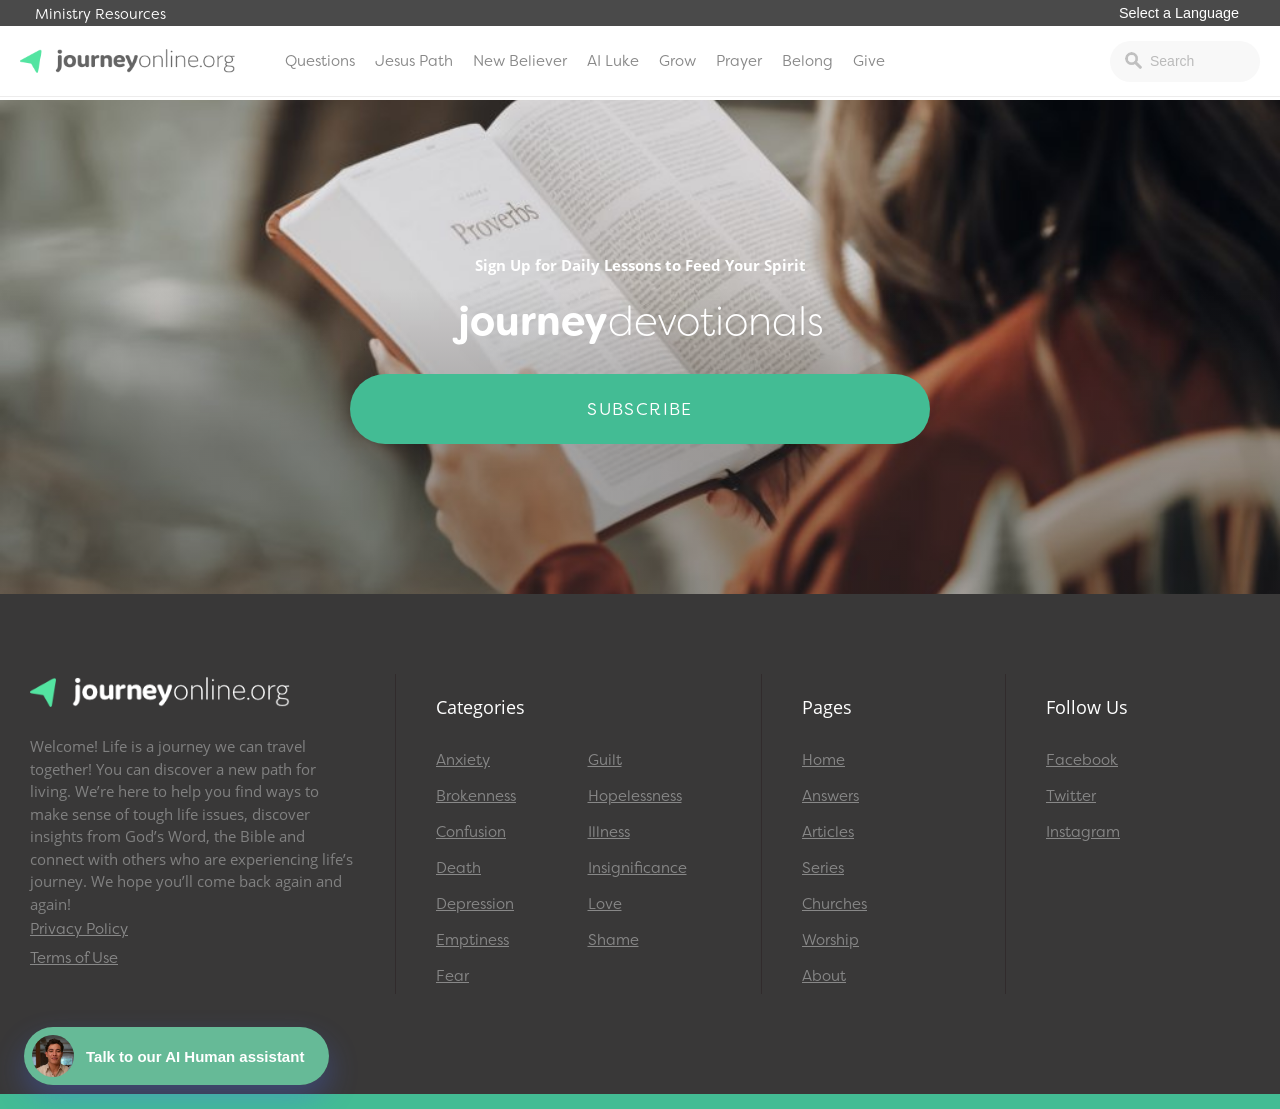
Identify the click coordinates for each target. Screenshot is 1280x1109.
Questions (320, 61)
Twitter (1071, 796)
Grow (677, 61)
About (824, 976)
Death (458, 868)
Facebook (1082, 760)
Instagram (1083, 832)
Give (869, 61)
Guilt (605, 760)
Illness (609, 832)
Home (823, 760)
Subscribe (640, 409)
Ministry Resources (100, 14)
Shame (613, 940)
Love (605, 904)
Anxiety (463, 760)
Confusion (471, 832)
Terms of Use (74, 958)
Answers (830, 796)
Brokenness (476, 796)
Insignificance (637, 868)
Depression (475, 904)
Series (823, 868)
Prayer (739, 61)
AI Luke (613, 61)
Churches (834, 904)
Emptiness (472, 940)
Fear (452, 976)
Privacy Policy (79, 929)
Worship (830, 940)
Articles (828, 832)
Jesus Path (414, 61)
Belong (807, 61)
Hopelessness (635, 796)
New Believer (520, 61)
